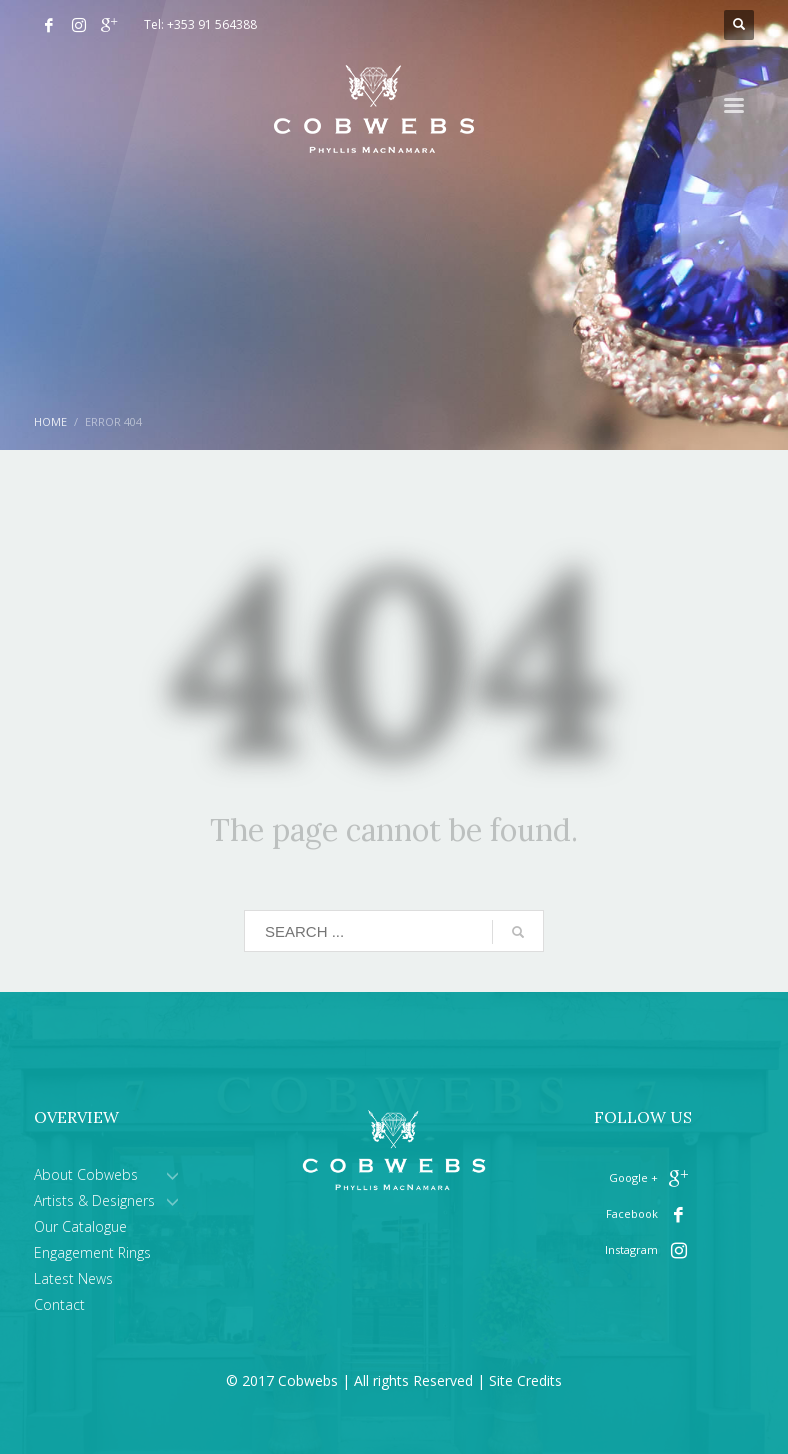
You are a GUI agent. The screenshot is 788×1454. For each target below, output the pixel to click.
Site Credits (525, 1380)
